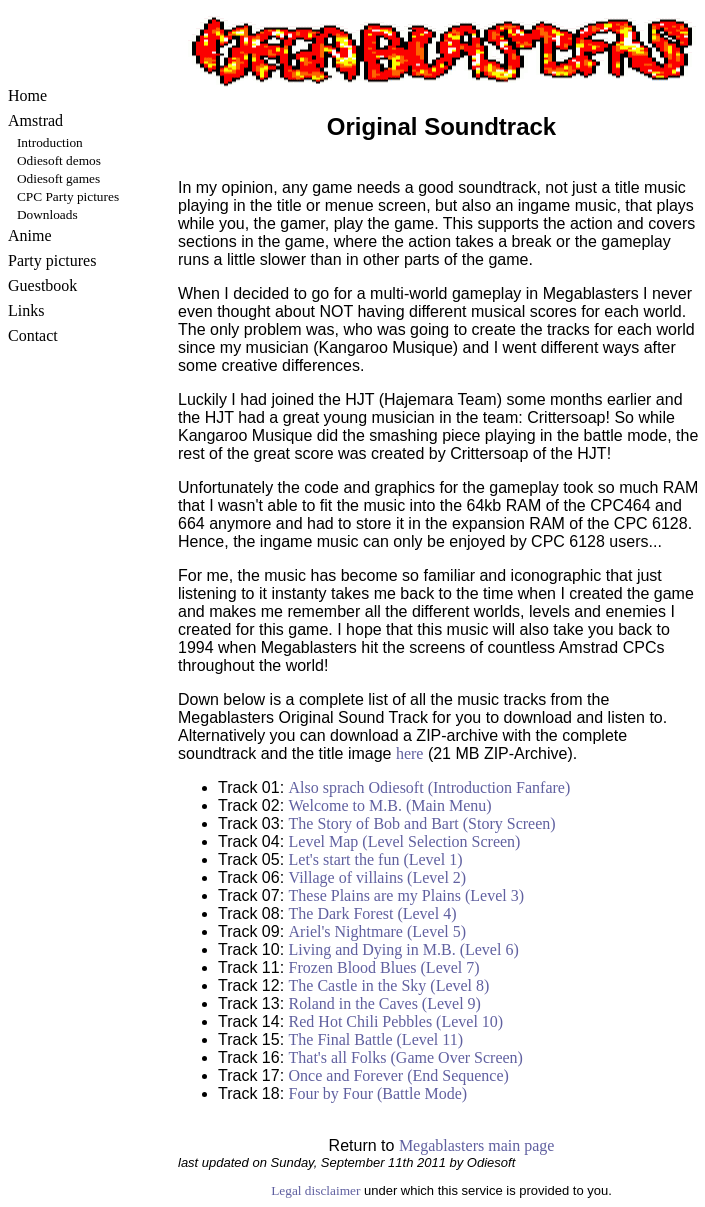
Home (27, 95)
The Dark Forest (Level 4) (373, 913)
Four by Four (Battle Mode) (378, 1093)
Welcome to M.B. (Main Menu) (390, 805)
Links (26, 310)
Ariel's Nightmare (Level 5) (377, 931)
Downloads (47, 214)
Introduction (50, 142)
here (410, 753)
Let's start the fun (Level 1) (376, 859)
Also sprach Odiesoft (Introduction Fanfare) (430, 787)
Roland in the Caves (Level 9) (385, 1003)
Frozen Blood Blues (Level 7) (384, 967)
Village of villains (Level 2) (378, 877)
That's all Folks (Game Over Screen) (406, 1057)
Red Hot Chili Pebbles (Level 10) (396, 1021)
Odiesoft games (58, 178)
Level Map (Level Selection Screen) (405, 841)
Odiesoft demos (59, 160)
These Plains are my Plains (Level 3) (407, 895)
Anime (30, 235)
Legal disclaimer (315, 1190)
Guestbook (42, 285)
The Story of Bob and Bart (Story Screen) (422, 823)
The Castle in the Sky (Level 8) (389, 985)
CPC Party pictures (68, 196)
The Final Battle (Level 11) (376, 1039)
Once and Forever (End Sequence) (399, 1075)
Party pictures (52, 260)
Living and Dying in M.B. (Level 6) (404, 949)
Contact (33, 335)
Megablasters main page (477, 1145)
